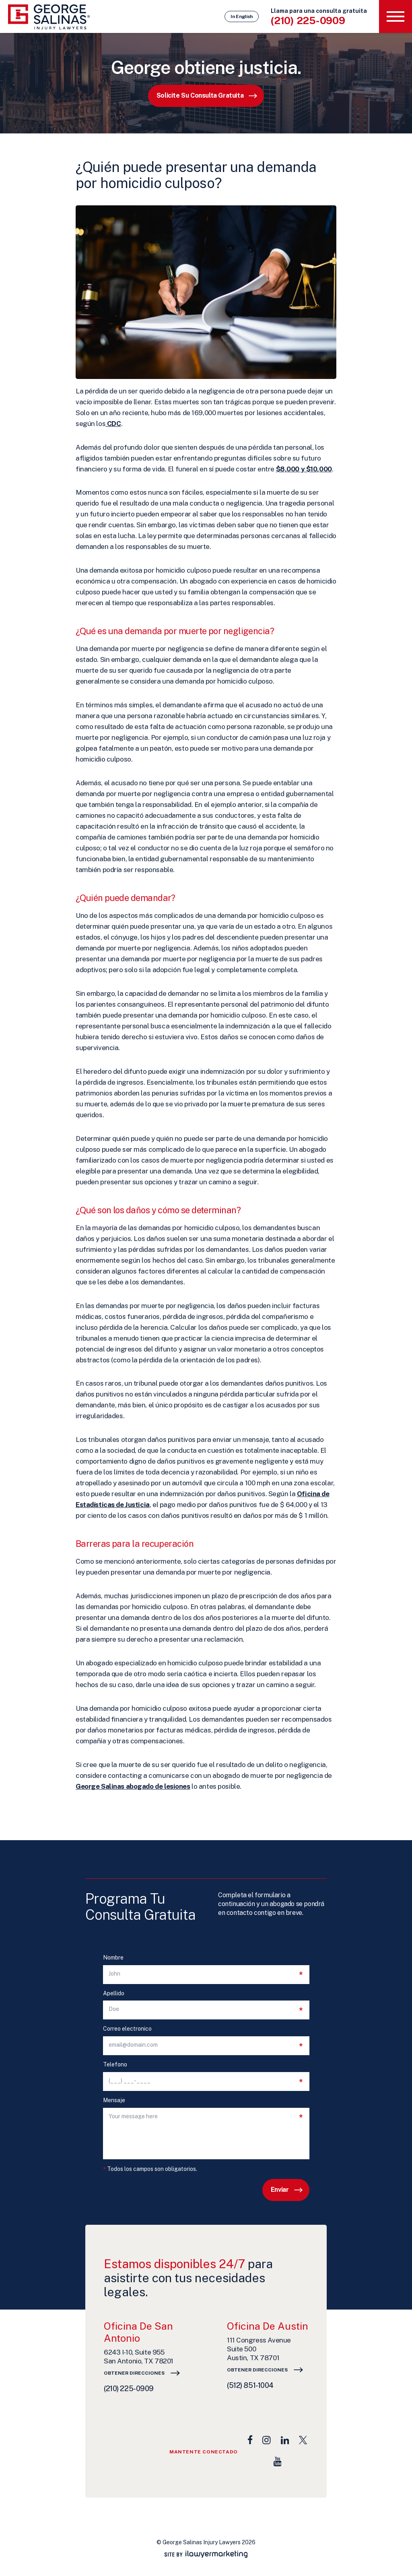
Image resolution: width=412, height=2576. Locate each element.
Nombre (113, 1958)
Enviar (280, 2189)
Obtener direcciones (134, 2373)
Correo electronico (127, 2029)
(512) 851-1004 (250, 2385)
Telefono (115, 2065)
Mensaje (114, 2100)
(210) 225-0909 (308, 20)
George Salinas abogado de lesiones (133, 1786)
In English (242, 16)
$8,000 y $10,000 (304, 469)
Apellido (113, 1993)
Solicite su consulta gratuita (200, 95)
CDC (113, 424)
